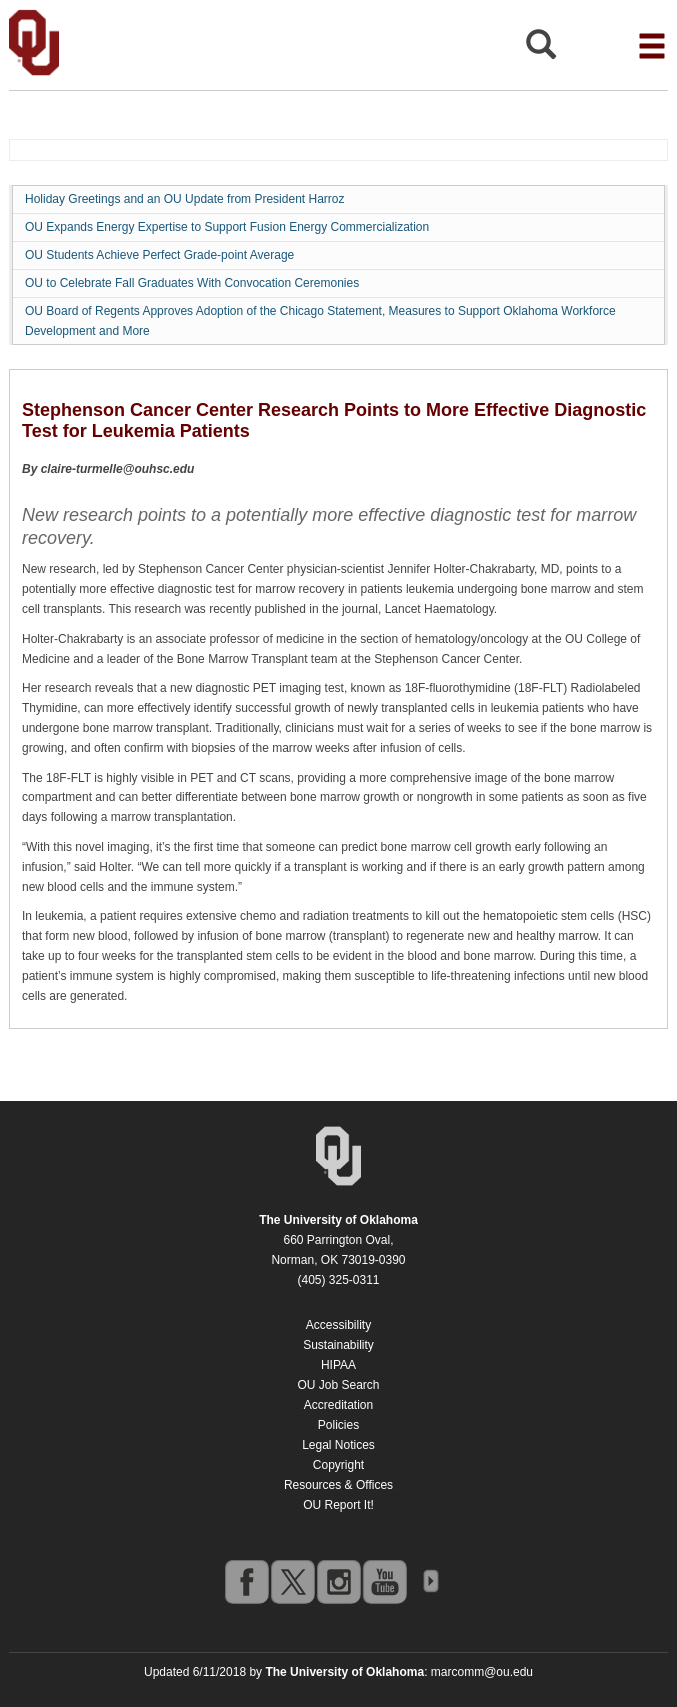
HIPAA (338, 1365)
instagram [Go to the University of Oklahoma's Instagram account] (338, 1581)
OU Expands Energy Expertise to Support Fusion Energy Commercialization (227, 227)
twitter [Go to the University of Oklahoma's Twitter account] (292, 1581)
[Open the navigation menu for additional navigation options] (652, 46)
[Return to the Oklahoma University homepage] (338, 1220)
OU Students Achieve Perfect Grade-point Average (159, 255)
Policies (338, 1425)
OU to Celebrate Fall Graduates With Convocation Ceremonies (192, 283)
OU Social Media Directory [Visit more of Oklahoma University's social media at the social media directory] (430, 1581)
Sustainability (338, 1345)
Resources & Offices (338, 1485)
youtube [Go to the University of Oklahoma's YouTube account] (384, 1581)
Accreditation (338, 1405)
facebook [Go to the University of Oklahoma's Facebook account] (246, 1581)
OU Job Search (338, 1385)
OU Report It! (338, 1505)
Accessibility (338, 1325)
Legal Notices (338, 1445)
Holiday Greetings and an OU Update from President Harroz (184, 199)
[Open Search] (541, 49)
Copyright (338, 1465)
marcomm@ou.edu (482, 1672)
